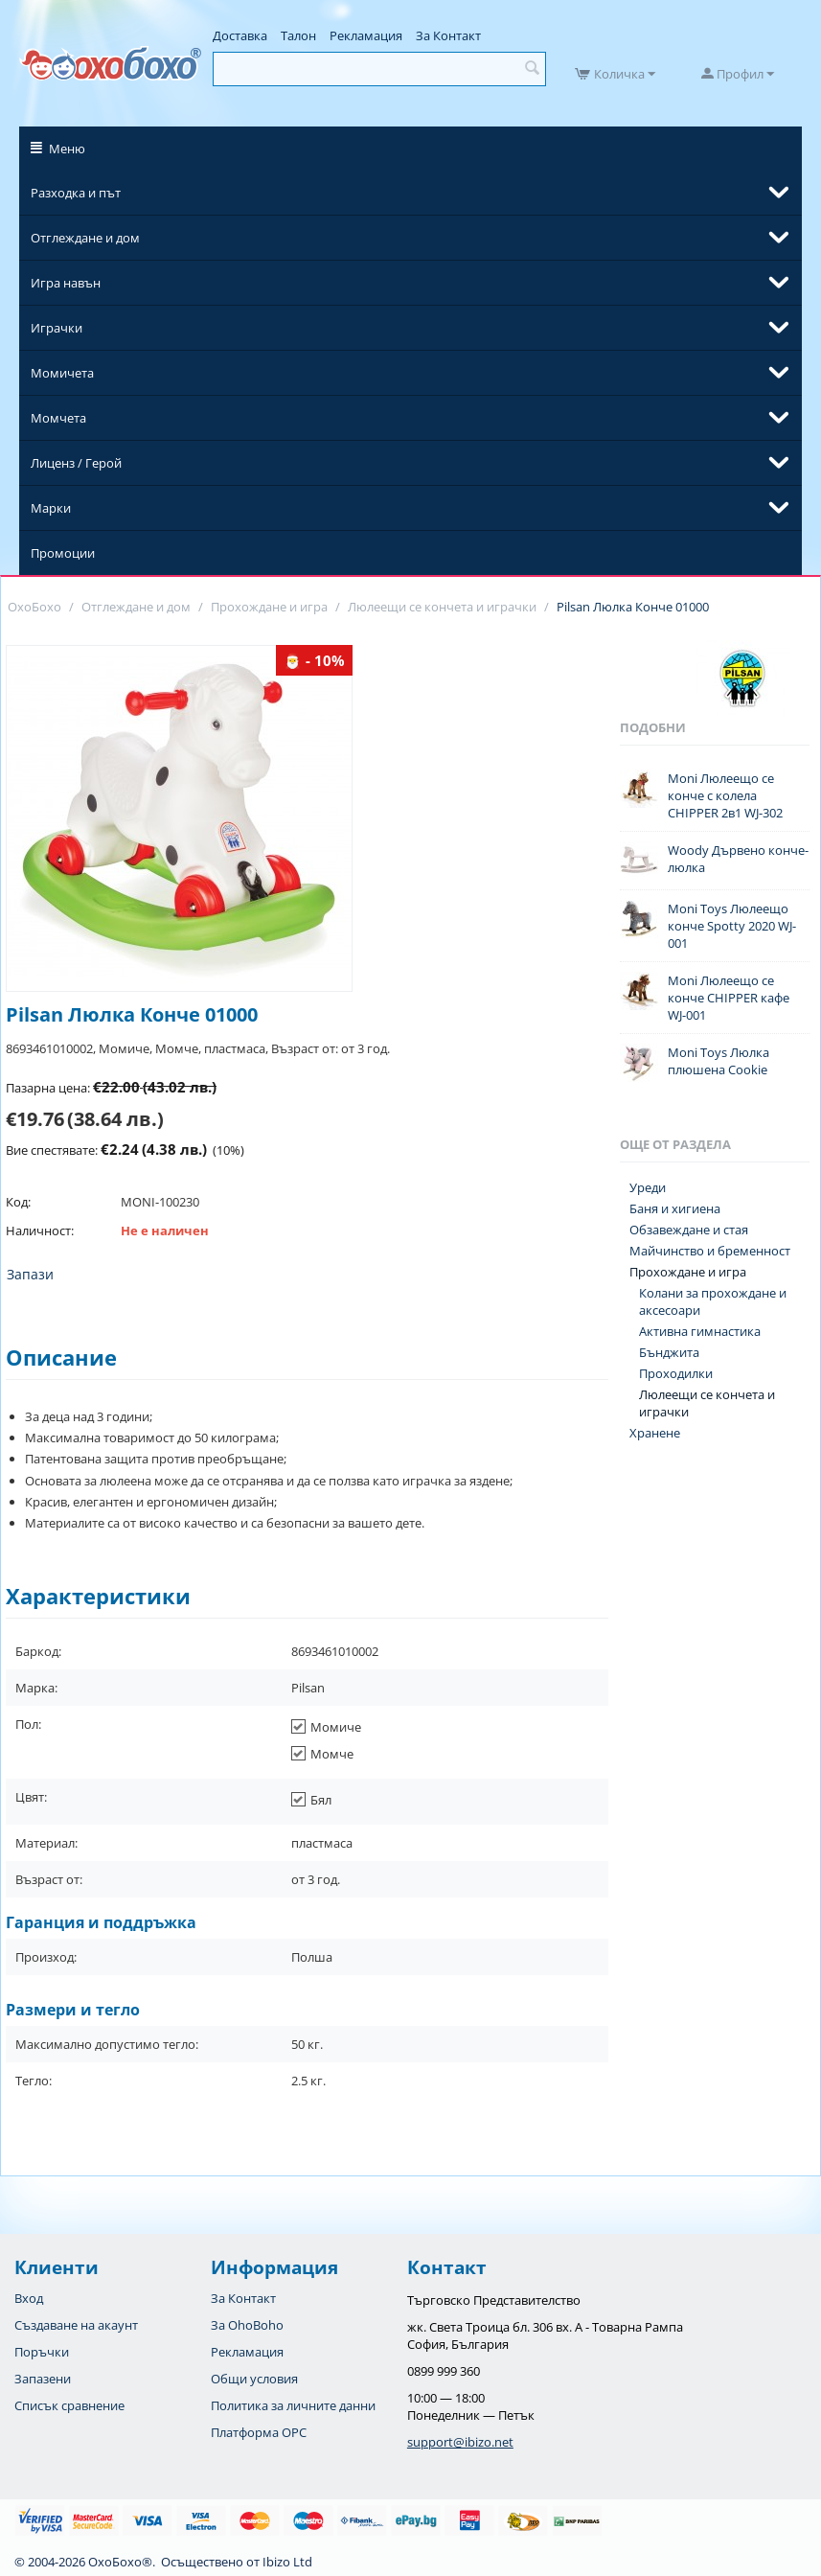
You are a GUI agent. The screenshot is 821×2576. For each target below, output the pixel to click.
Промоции (63, 553)
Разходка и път (76, 192)
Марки (51, 508)
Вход (28, 2298)
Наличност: (40, 1230)
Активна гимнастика (700, 1331)
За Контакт (448, 35)
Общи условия (254, 2378)
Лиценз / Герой (76, 463)
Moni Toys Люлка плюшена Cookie (718, 1061)
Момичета (62, 372)
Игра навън (66, 282)
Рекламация (366, 35)
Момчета (58, 417)
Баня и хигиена (674, 1208)
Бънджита (669, 1352)
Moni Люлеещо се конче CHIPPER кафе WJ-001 (728, 998)
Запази (30, 1274)
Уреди (647, 1187)
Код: (18, 1201)
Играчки (56, 327)
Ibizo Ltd (287, 2561)
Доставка (240, 35)
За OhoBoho (247, 2325)
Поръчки (41, 2351)
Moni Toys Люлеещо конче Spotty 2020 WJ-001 (732, 926)
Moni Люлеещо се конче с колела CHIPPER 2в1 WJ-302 (725, 795)
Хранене (654, 1432)
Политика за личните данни (293, 2405)
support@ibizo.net (460, 2441)
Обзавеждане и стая (688, 1229)
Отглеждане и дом (85, 237)
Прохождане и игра (687, 1271)
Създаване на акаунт (76, 2325)
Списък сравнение (69, 2405)
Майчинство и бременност (709, 1250)
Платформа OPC (259, 2432)
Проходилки (676, 1373)
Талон (298, 35)
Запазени (42, 2378)
